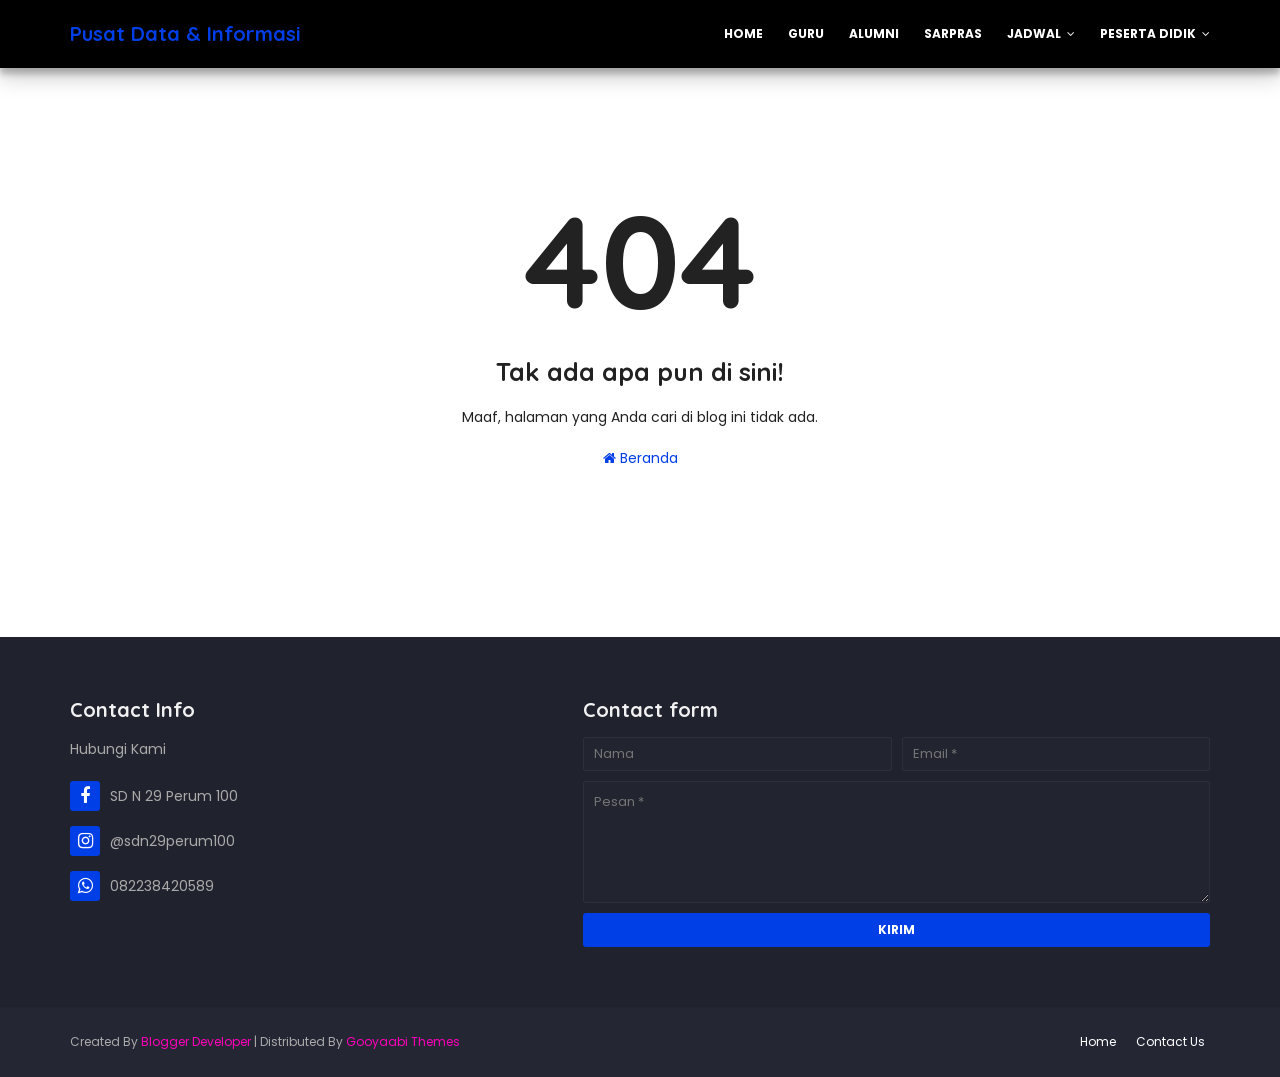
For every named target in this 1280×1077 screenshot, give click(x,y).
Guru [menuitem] (806, 33)
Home (1098, 1041)
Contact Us (1170, 1041)
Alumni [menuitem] (874, 33)
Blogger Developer (196, 1041)
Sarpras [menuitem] (953, 33)
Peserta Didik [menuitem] (1148, 33)
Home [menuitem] (743, 33)
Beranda (640, 458)
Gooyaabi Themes (403, 1041)
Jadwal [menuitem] (1034, 33)
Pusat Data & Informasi (185, 33)
